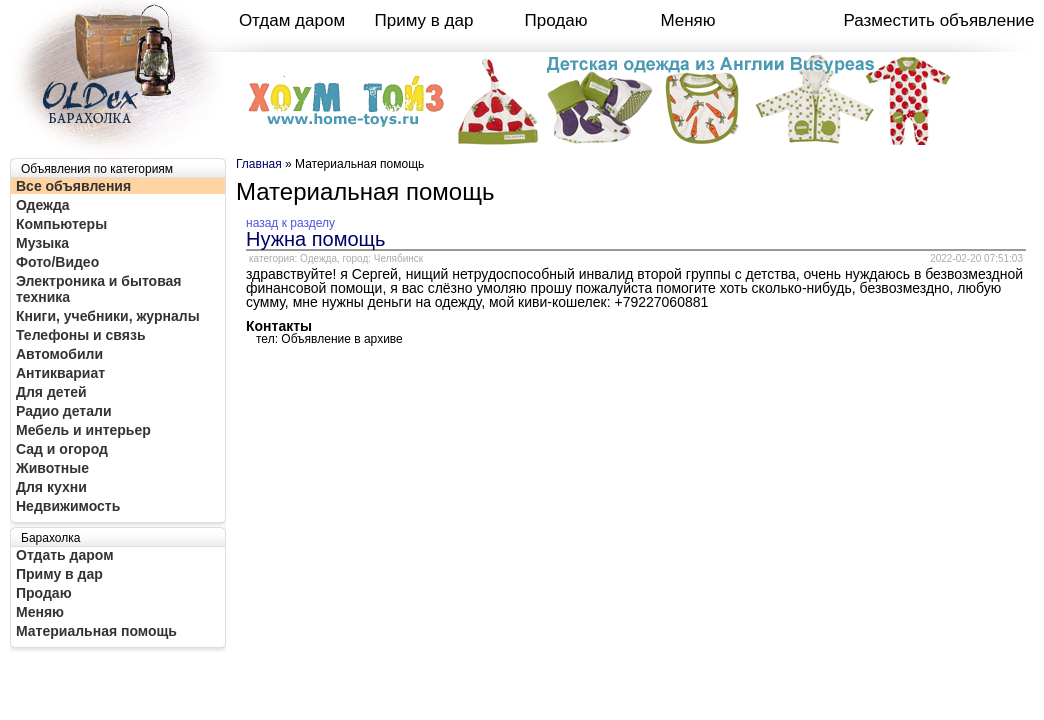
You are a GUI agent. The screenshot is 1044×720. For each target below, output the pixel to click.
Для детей (51, 392)
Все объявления (73, 186)
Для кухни (51, 487)
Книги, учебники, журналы (108, 316)
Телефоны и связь (81, 335)
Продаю (556, 20)
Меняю (687, 20)
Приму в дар (424, 20)
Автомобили (59, 354)
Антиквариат (60, 373)
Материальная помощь (96, 631)
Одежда (43, 205)
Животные (52, 468)
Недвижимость (68, 506)
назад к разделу (290, 223)
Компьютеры (61, 224)
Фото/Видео (57, 262)
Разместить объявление (939, 20)
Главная (259, 164)
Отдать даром (65, 555)
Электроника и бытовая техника (99, 289)
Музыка (42, 243)
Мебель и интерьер (83, 430)
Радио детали (64, 411)
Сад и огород (62, 449)
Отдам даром (292, 20)
